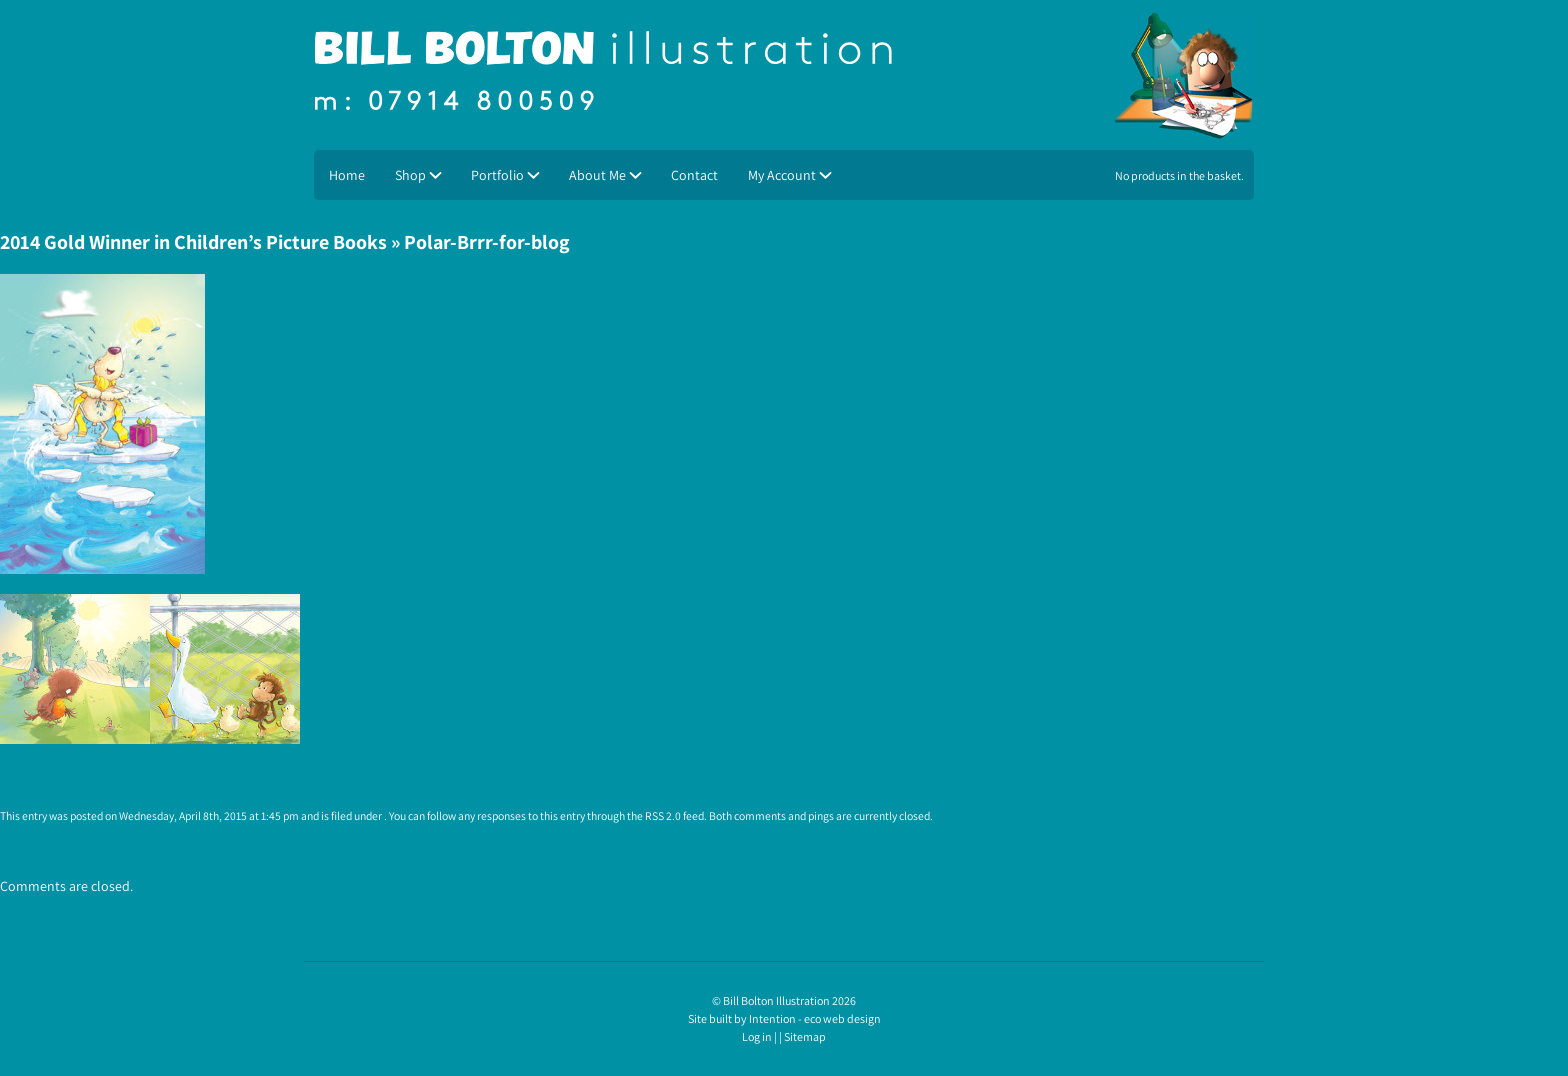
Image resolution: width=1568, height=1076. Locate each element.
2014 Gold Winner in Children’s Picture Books (193, 242)
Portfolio (497, 175)
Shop (410, 175)
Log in (757, 1036)
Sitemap (805, 1036)
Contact (694, 175)
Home (347, 175)
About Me (597, 175)
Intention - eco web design (815, 1018)
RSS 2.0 (663, 815)
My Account (782, 175)
